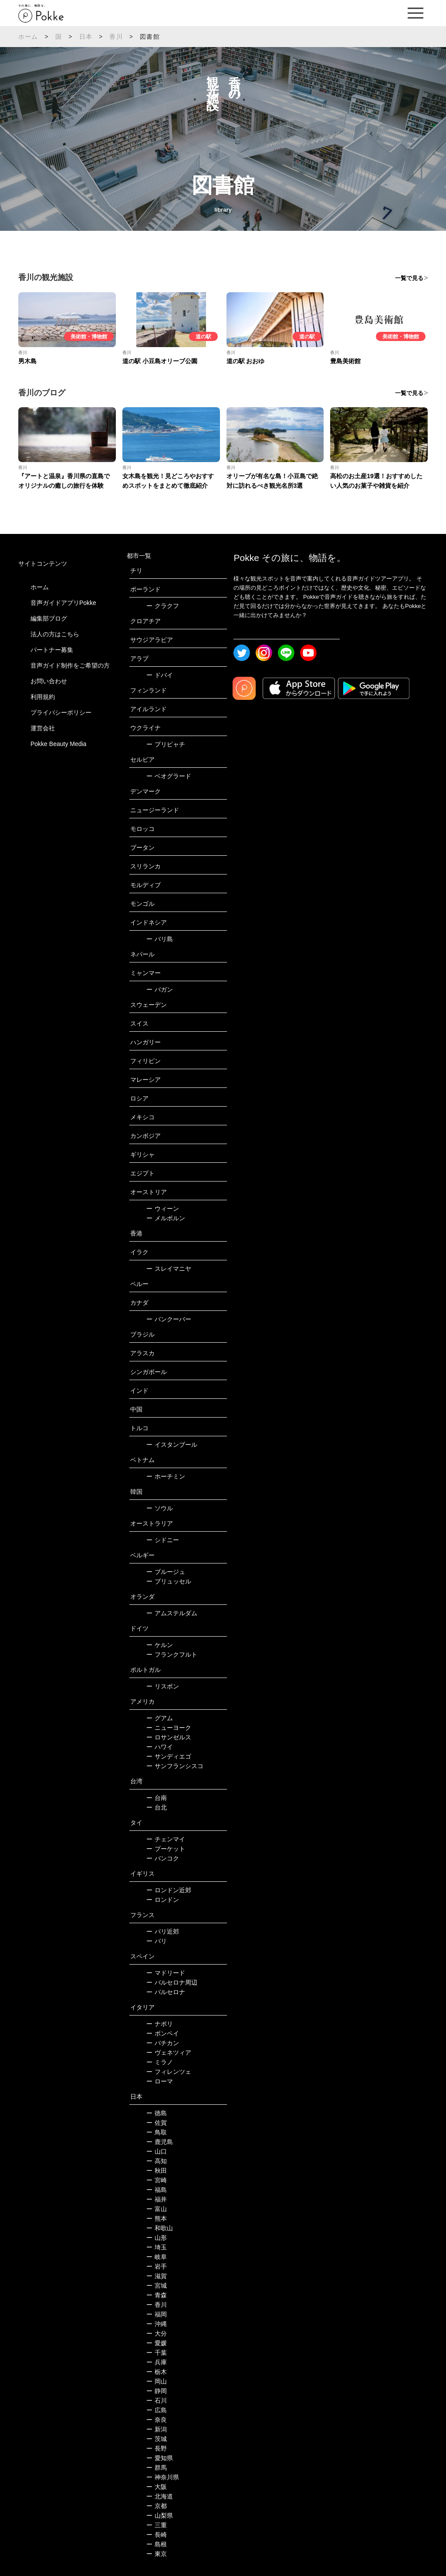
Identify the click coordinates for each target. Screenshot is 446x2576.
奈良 (156, 2419)
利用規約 (42, 696)
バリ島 (159, 938)
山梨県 (159, 2515)
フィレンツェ (168, 2071)
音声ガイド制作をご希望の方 (70, 665)
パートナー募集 (51, 649)
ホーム (28, 36)
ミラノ (159, 2062)
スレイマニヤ (168, 1268)
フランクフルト (171, 1654)
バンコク (162, 1858)
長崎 (156, 2534)
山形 (156, 2237)
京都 (156, 2505)
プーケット (165, 1848)
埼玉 (156, 2247)
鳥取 (156, 2132)
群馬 (156, 2467)
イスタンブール (171, 1444)
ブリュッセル (168, 1581)
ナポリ (159, 2023)
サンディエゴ (168, 1756)
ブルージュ (165, 1571)
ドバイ (159, 675)
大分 (156, 2333)
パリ (156, 1941)
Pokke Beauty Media (58, 743)
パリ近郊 (162, 1931)
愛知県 (159, 2457)
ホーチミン (165, 1476)
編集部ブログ (48, 618)
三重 (156, 2525)
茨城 (156, 2438)
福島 (156, 2189)
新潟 (156, 2429)
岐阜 (156, 2256)
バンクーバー (168, 1319)
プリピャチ (165, 744)
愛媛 (156, 2343)
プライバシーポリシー (60, 712)
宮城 (156, 2285)
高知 (156, 2160)
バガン (159, 989)
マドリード (165, 1972)
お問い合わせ (48, 681)
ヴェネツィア (168, 2052)
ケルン (159, 1644)
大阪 (156, 2486)
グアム (159, 1718)
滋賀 (156, 2275)
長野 (156, 2448)
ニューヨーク (168, 1727)
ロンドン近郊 (168, 1890)
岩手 (156, 2266)
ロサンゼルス (168, 1737)
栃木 (156, 2371)
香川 (115, 36)
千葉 (156, 2352)
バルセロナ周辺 (171, 1982)
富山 (156, 2208)
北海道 (159, 2496)
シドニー (162, 1539)
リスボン (162, 1686)
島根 (156, 2544)
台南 (156, 1797)
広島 (156, 2410)
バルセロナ (165, 1992)
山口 (156, 2151)
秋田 (156, 2170)
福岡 (156, 2314)
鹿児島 (159, 2141)
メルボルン (165, 1218)
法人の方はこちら (54, 634)
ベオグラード (168, 776)
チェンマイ (165, 1839)
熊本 (156, 2218)
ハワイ (159, 1746)
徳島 (156, 2113)
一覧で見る (409, 278)
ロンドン (162, 1899)
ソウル (159, 1508)
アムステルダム (171, 1613)
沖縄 (156, 2323)
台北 (156, 1807)
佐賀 (156, 2122)
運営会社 (42, 728)
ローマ (159, 2081)
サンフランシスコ (174, 1765)
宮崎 (156, 2180)
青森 (156, 2295)
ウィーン (162, 1208)
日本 (85, 36)
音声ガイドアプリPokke (63, 602)
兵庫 (156, 2362)
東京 (156, 2553)
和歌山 (159, 2228)
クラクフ (162, 605)
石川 (156, 2400)
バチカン (162, 2042)
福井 (156, 2199)
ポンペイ (162, 2033)
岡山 (156, 2381)
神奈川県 (162, 2477)
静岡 (156, 2390)
